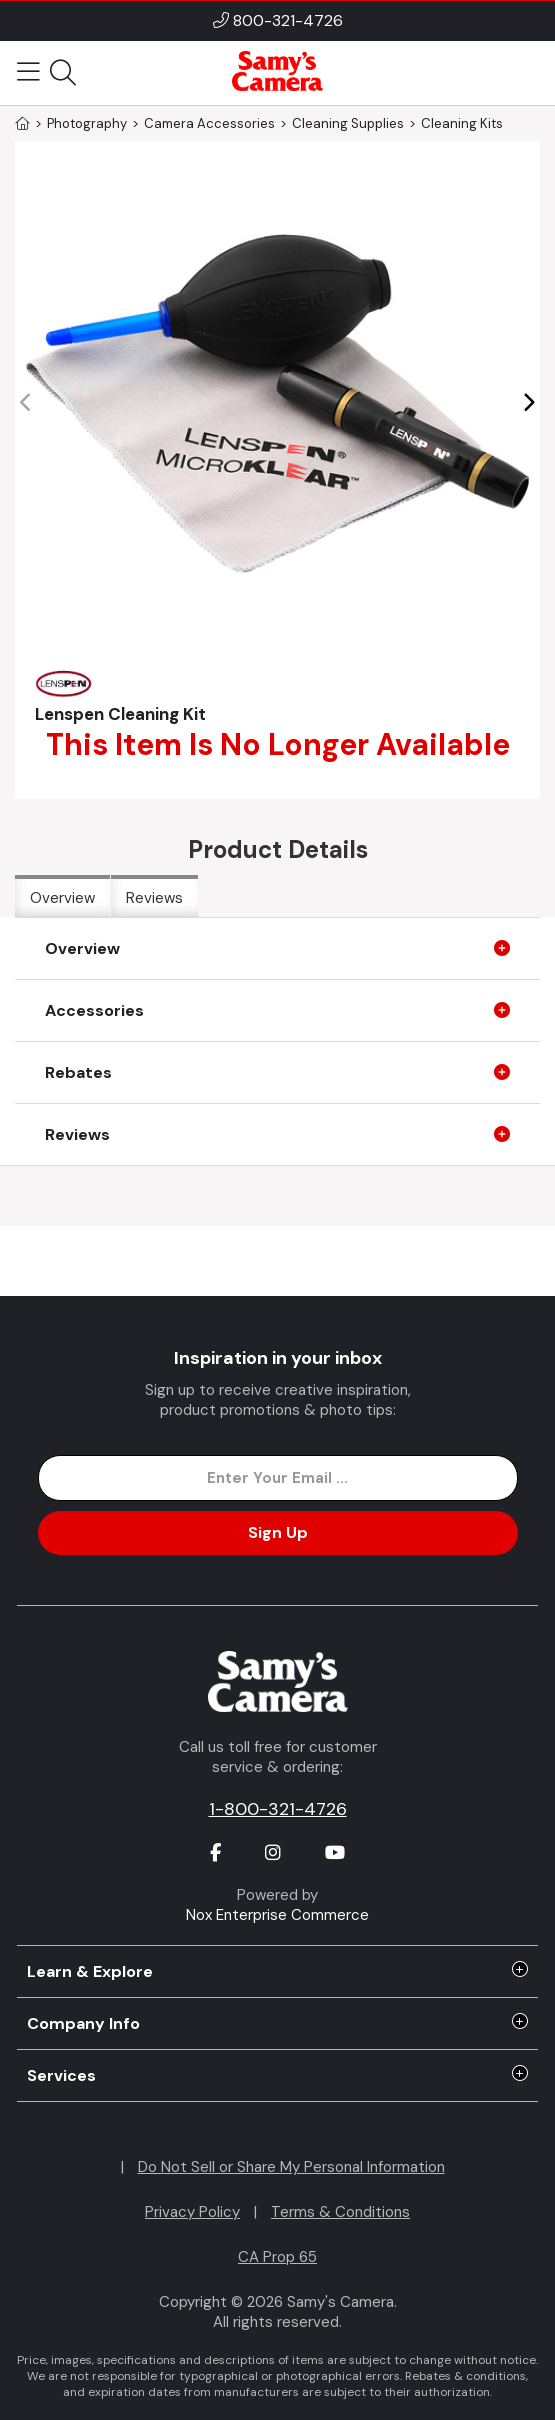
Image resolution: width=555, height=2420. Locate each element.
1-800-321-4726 (278, 1809)
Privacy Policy (192, 2212)
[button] (528, 403)
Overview (62, 898)
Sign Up (278, 1532)
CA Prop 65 (277, 2257)
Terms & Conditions (340, 2212)
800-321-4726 (288, 20)
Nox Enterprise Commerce (277, 1915)
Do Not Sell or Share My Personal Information (291, 2167)
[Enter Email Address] (278, 1478)
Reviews (154, 898)
